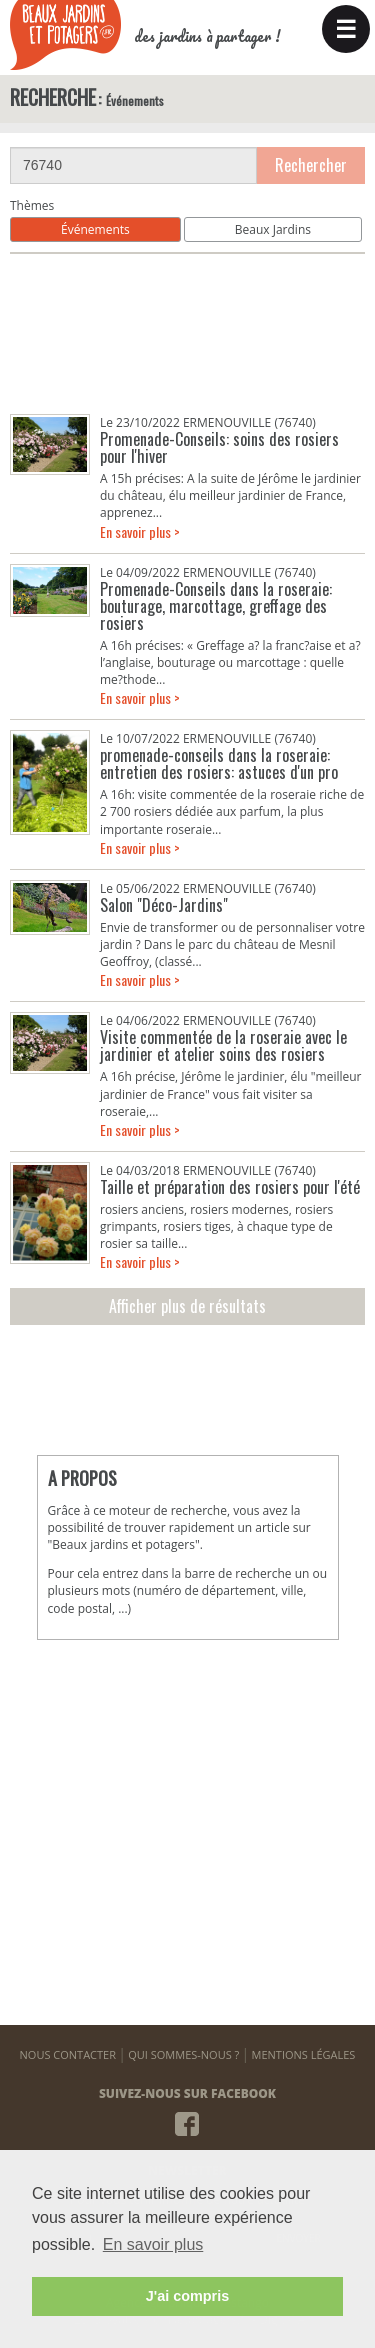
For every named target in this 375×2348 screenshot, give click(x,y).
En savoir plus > (140, 531)
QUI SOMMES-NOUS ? (183, 2054)
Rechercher (311, 165)
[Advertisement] (187, 334)
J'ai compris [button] (187, 2296)
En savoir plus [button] (153, 2244)
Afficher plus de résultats (187, 1306)
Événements (95, 229)
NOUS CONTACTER (68, 2054)
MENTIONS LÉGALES (304, 2054)
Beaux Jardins (273, 229)
